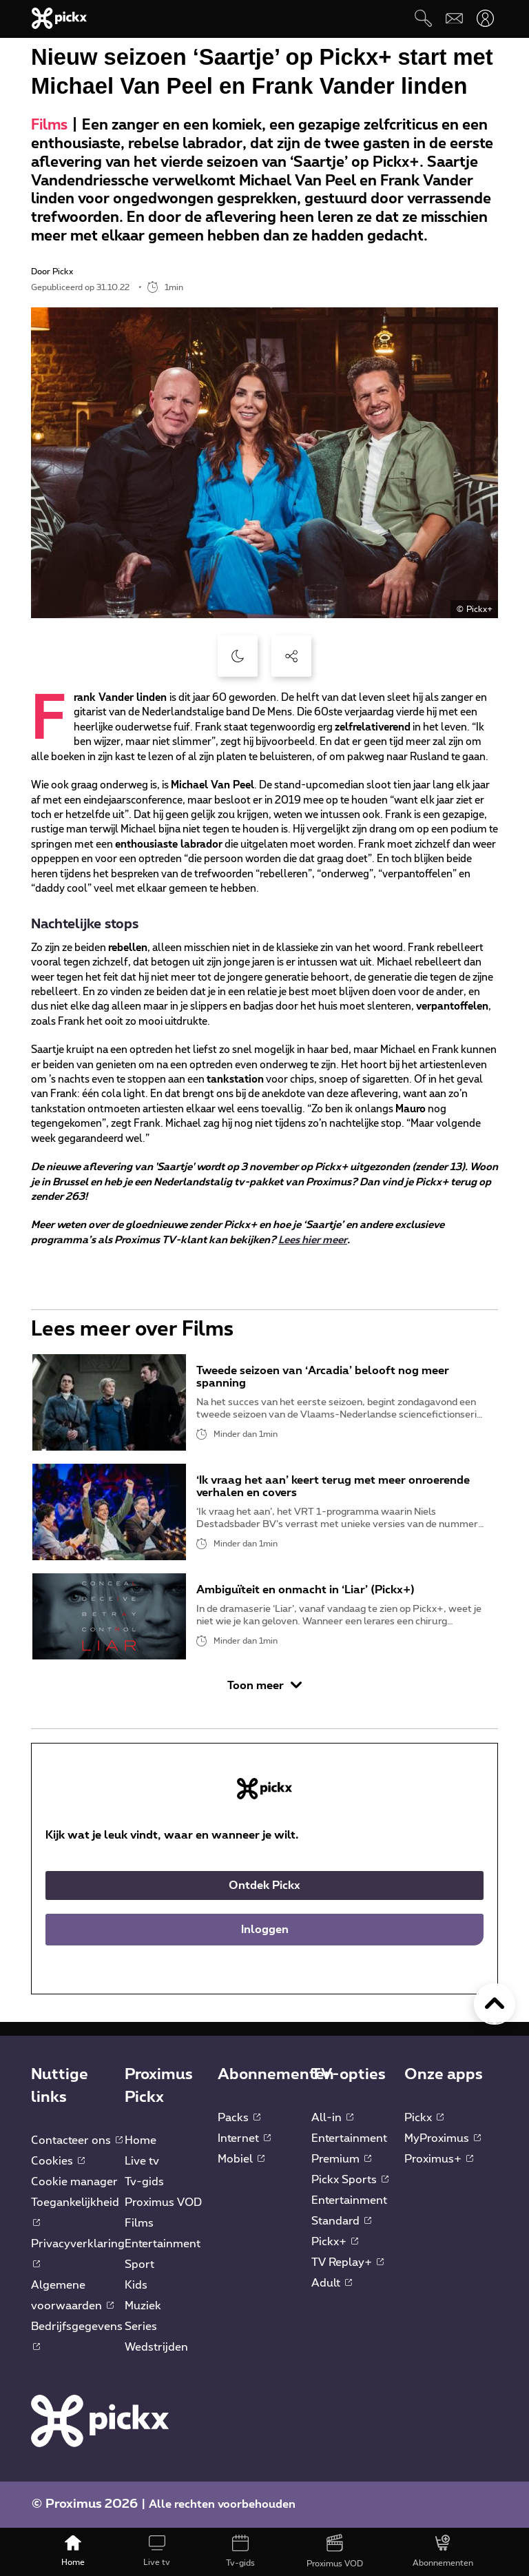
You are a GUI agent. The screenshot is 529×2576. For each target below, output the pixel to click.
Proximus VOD (163, 2202)
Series (141, 2326)
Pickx (424, 2117)
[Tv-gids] (240, 2552)
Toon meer (264, 1685)
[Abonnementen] (442, 2552)
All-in (332, 2117)
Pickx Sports (349, 2179)
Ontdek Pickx (264, 1885)
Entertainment (162, 2243)
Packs (239, 2117)
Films (49, 125)
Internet (244, 2138)
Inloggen (265, 1929)
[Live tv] (156, 2552)
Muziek (143, 2305)
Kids (136, 2285)
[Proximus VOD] (335, 2552)
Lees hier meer (312, 1240)
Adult (331, 2283)
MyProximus (442, 2138)
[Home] (73, 2552)
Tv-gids (144, 2181)
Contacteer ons (77, 2140)
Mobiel (241, 2159)
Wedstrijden (156, 2347)
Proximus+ (438, 2159)
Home (140, 2140)
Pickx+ (334, 2241)
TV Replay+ (347, 2262)
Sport (139, 2264)
